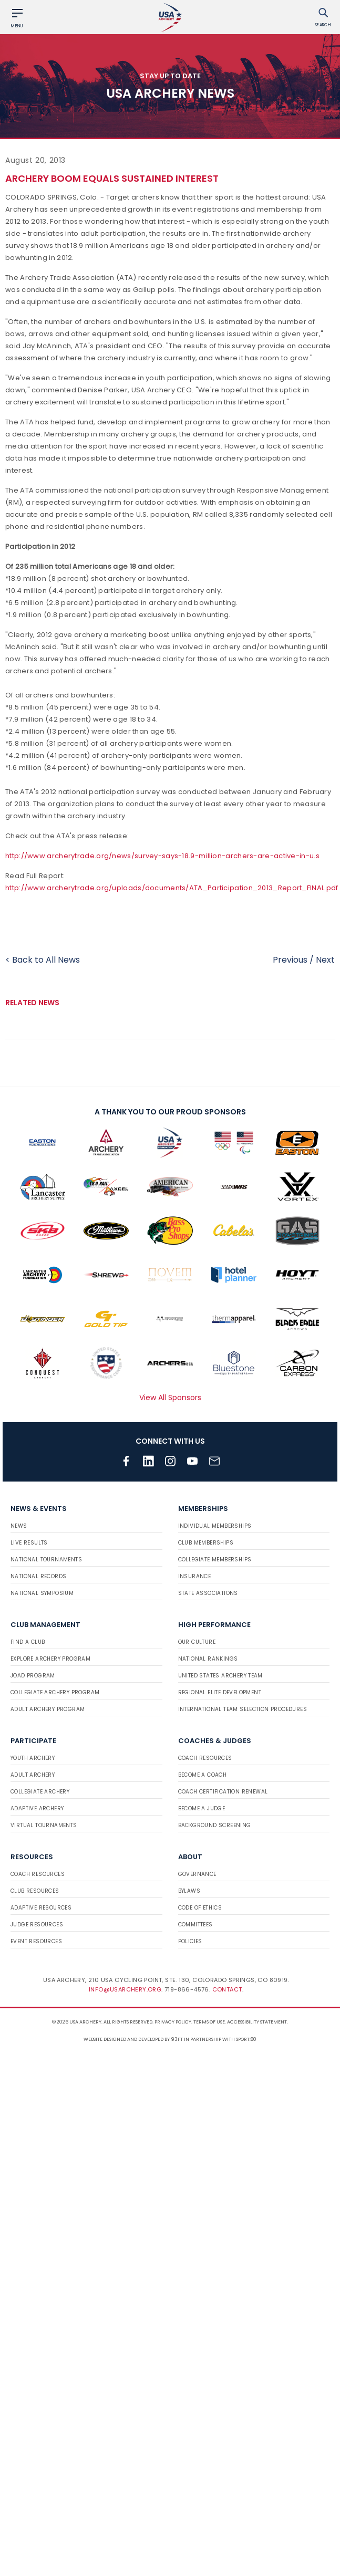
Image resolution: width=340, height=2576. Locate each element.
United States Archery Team (220, 1676)
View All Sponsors (170, 1397)
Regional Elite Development (219, 1692)
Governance (197, 1874)
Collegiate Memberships (215, 1559)
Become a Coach (202, 1775)
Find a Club (28, 1642)
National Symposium (42, 1593)
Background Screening (214, 1825)
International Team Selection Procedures (242, 1709)
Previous (290, 960)
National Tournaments (46, 1559)
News (19, 1526)
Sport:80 (246, 2039)
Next (325, 960)
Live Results (29, 1543)
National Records (38, 1576)
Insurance (194, 1576)
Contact (227, 1989)
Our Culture (196, 1642)
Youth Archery (33, 1758)
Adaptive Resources (41, 1908)
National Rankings (208, 1659)
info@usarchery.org (125, 1989)
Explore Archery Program (50, 1659)
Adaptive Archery (37, 1808)
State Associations (208, 1593)
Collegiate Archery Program (55, 1692)
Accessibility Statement (257, 2022)
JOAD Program (33, 1676)
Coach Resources (205, 1758)
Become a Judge (201, 1808)
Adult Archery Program (48, 1709)
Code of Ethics (200, 1908)
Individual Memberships (215, 1526)
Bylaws (189, 1891)
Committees (195, 1924)
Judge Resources (37, 1924)
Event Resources (36, 1941)
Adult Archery (33, 1775)
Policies (190, 1941)
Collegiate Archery (40, 1792)
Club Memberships (205, 1543)
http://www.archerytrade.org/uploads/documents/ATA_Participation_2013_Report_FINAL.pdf (171, 888)
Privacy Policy (172, 2022)
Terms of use (209, 2022)
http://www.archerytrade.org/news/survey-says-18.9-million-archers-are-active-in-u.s (162, 856)
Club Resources (35, 1891)
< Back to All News (42, 960)
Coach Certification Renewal (223, 1792)
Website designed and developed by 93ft (133, 2039)
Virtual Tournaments (44, 1825)
